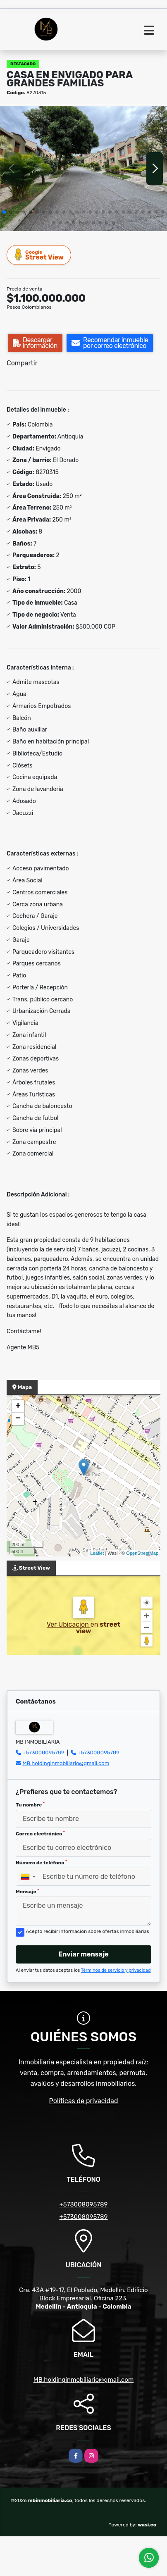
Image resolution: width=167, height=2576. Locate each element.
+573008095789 (43, 1752)
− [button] (18, 1419)
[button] (4, 212)
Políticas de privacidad (83, 2101)
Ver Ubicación (69, 1624)
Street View (39, 254)
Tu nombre (30, 1805)
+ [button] (18, 1406)
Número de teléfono (41, 1862)
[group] (83, 168)
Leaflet (97, 1553)
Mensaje (27, 1891)
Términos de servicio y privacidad (116, 1970)
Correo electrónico (40, 1833)
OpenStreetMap (142, 1553)
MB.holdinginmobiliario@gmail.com (65, 1763)
